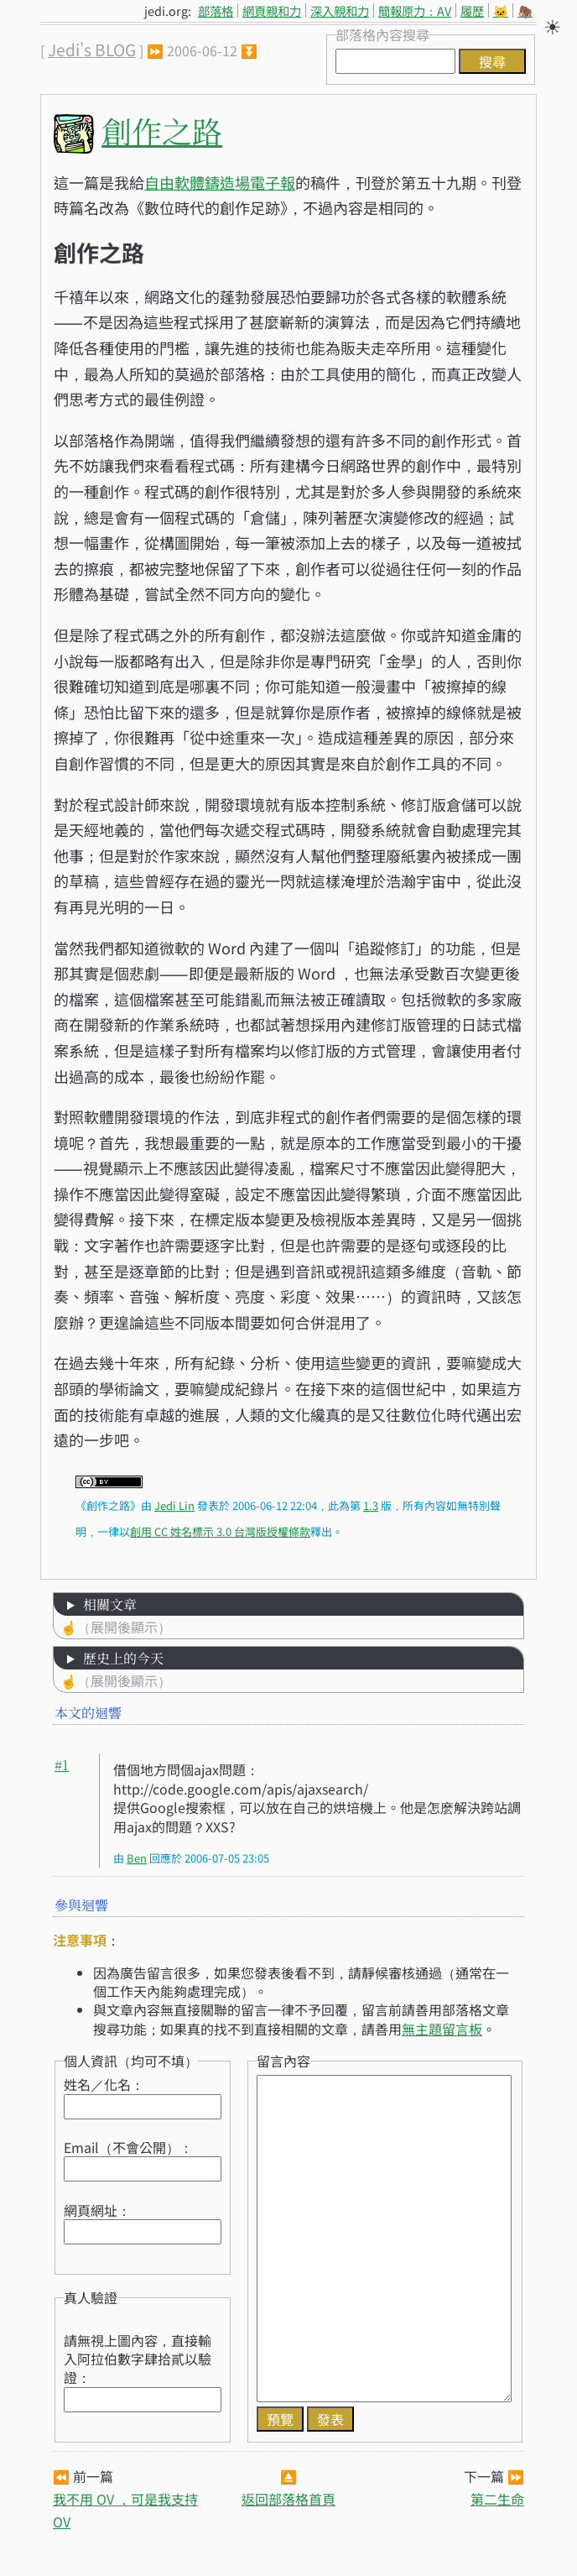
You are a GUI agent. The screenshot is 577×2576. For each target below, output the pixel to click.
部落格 (215, 10)
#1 (62, 1764)
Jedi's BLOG (92, 49)
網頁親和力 (271, 10)
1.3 (370, 1505)
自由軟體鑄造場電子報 (219, 182)
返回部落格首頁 (288, 2499)
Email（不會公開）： (128, 2147)
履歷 (472, 10)
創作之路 (161, 130)
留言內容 (283, 2061)
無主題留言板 (442, 2029)
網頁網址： (97, 2210)
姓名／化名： (104, 2084)
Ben (137, 1858)
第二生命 (497, 2499)
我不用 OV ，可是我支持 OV (125, 2510)
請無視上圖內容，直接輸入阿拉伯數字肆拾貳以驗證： (137, 2359)
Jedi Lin (174, 1505)
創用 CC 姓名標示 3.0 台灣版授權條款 (220, 1531)
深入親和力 (339, 10)
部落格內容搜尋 (382, 34)
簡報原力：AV (414, 10)
